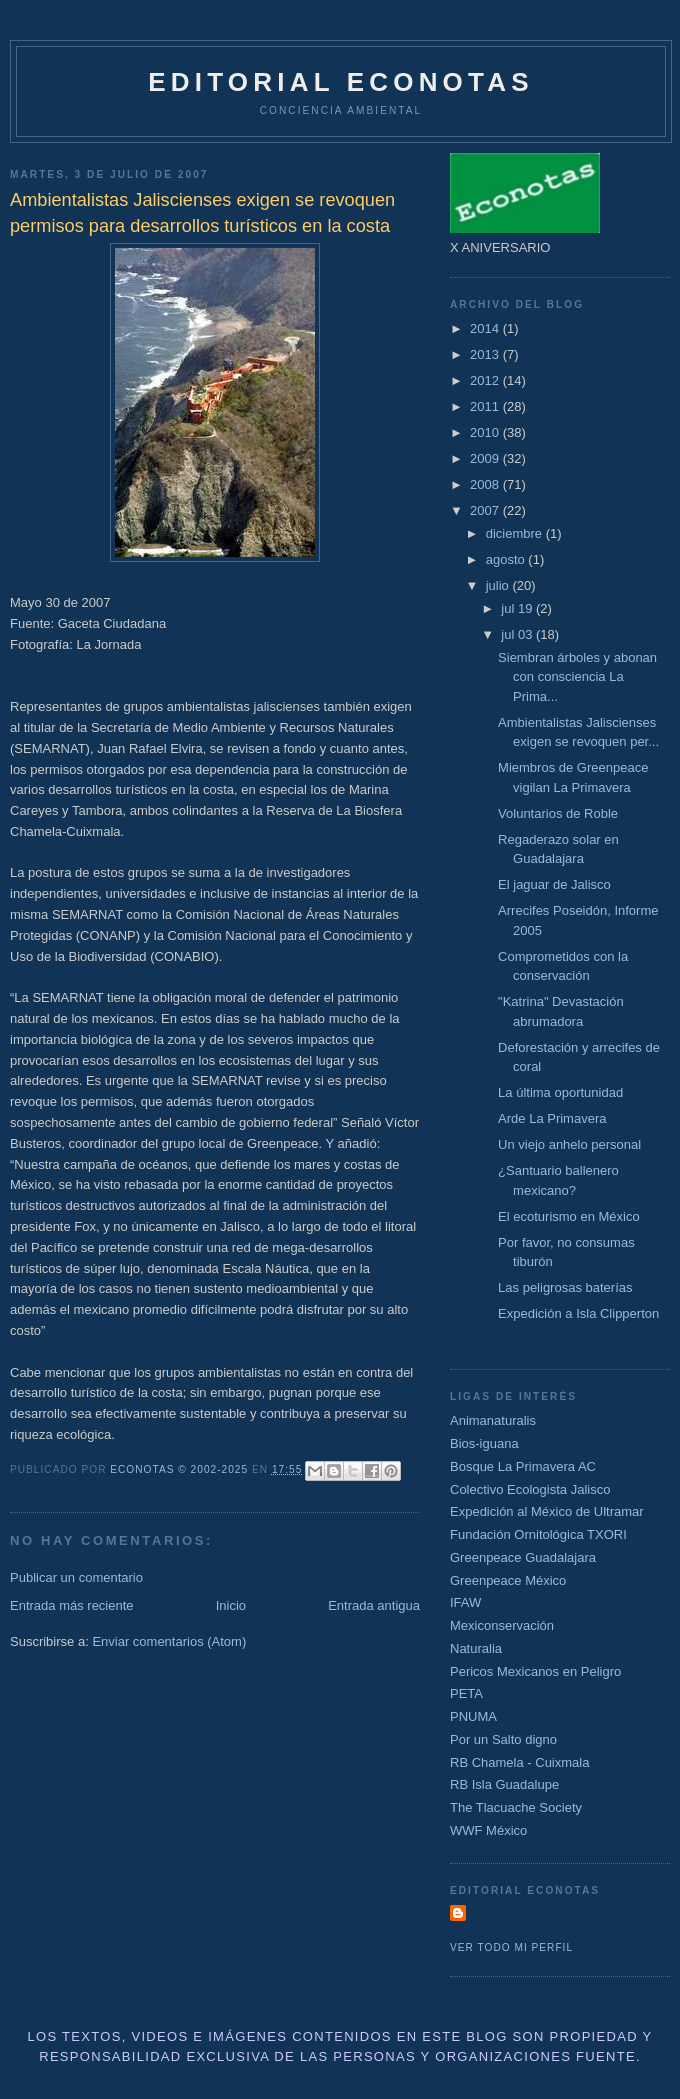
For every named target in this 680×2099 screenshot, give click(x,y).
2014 (486, 328)
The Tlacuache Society (516, 1807)
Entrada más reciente (72, 1605)
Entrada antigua (374, 1605)
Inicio (231, 1605)
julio (499, 585)
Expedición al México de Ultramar (547, 1511)
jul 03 (518, 634)
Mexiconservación (502, 1625)
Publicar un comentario (76, 1577)
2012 (486, 380)
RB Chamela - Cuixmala (519, 1762)
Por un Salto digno (503, 1739)
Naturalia (476, 1648)
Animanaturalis (493, 1420)
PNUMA (473, 1716)
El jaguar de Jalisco (554, 884)
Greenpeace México (508, 1580)
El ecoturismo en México (569, 1216)
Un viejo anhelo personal (569, 1144)
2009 (486, 458)
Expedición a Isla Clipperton (578, 1313)
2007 (486, 510)
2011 (486, 406)
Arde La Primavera (552, 1118)
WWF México (488, 1830)
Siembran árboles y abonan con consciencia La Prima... (577, 677)
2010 (486, 432)
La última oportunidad (560, 1092)
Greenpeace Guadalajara (523, 1557)
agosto (507, 559)
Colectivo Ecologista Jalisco (530, 1489)
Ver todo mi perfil (511, 1947)
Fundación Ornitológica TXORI (538, 1534)
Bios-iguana (484, 1443)
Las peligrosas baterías (565, 1287)
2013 (486, 354)
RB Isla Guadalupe (504, 1784)
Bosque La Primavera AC (523, 1466)
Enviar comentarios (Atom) (169, 1641)
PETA (466, 1693)
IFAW (465, 1602)
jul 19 (518, 608)
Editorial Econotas (340, 82)
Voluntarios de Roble (558, 813)
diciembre (516, 533)
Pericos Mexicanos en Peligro (535, 1671)
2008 (486, 484)
